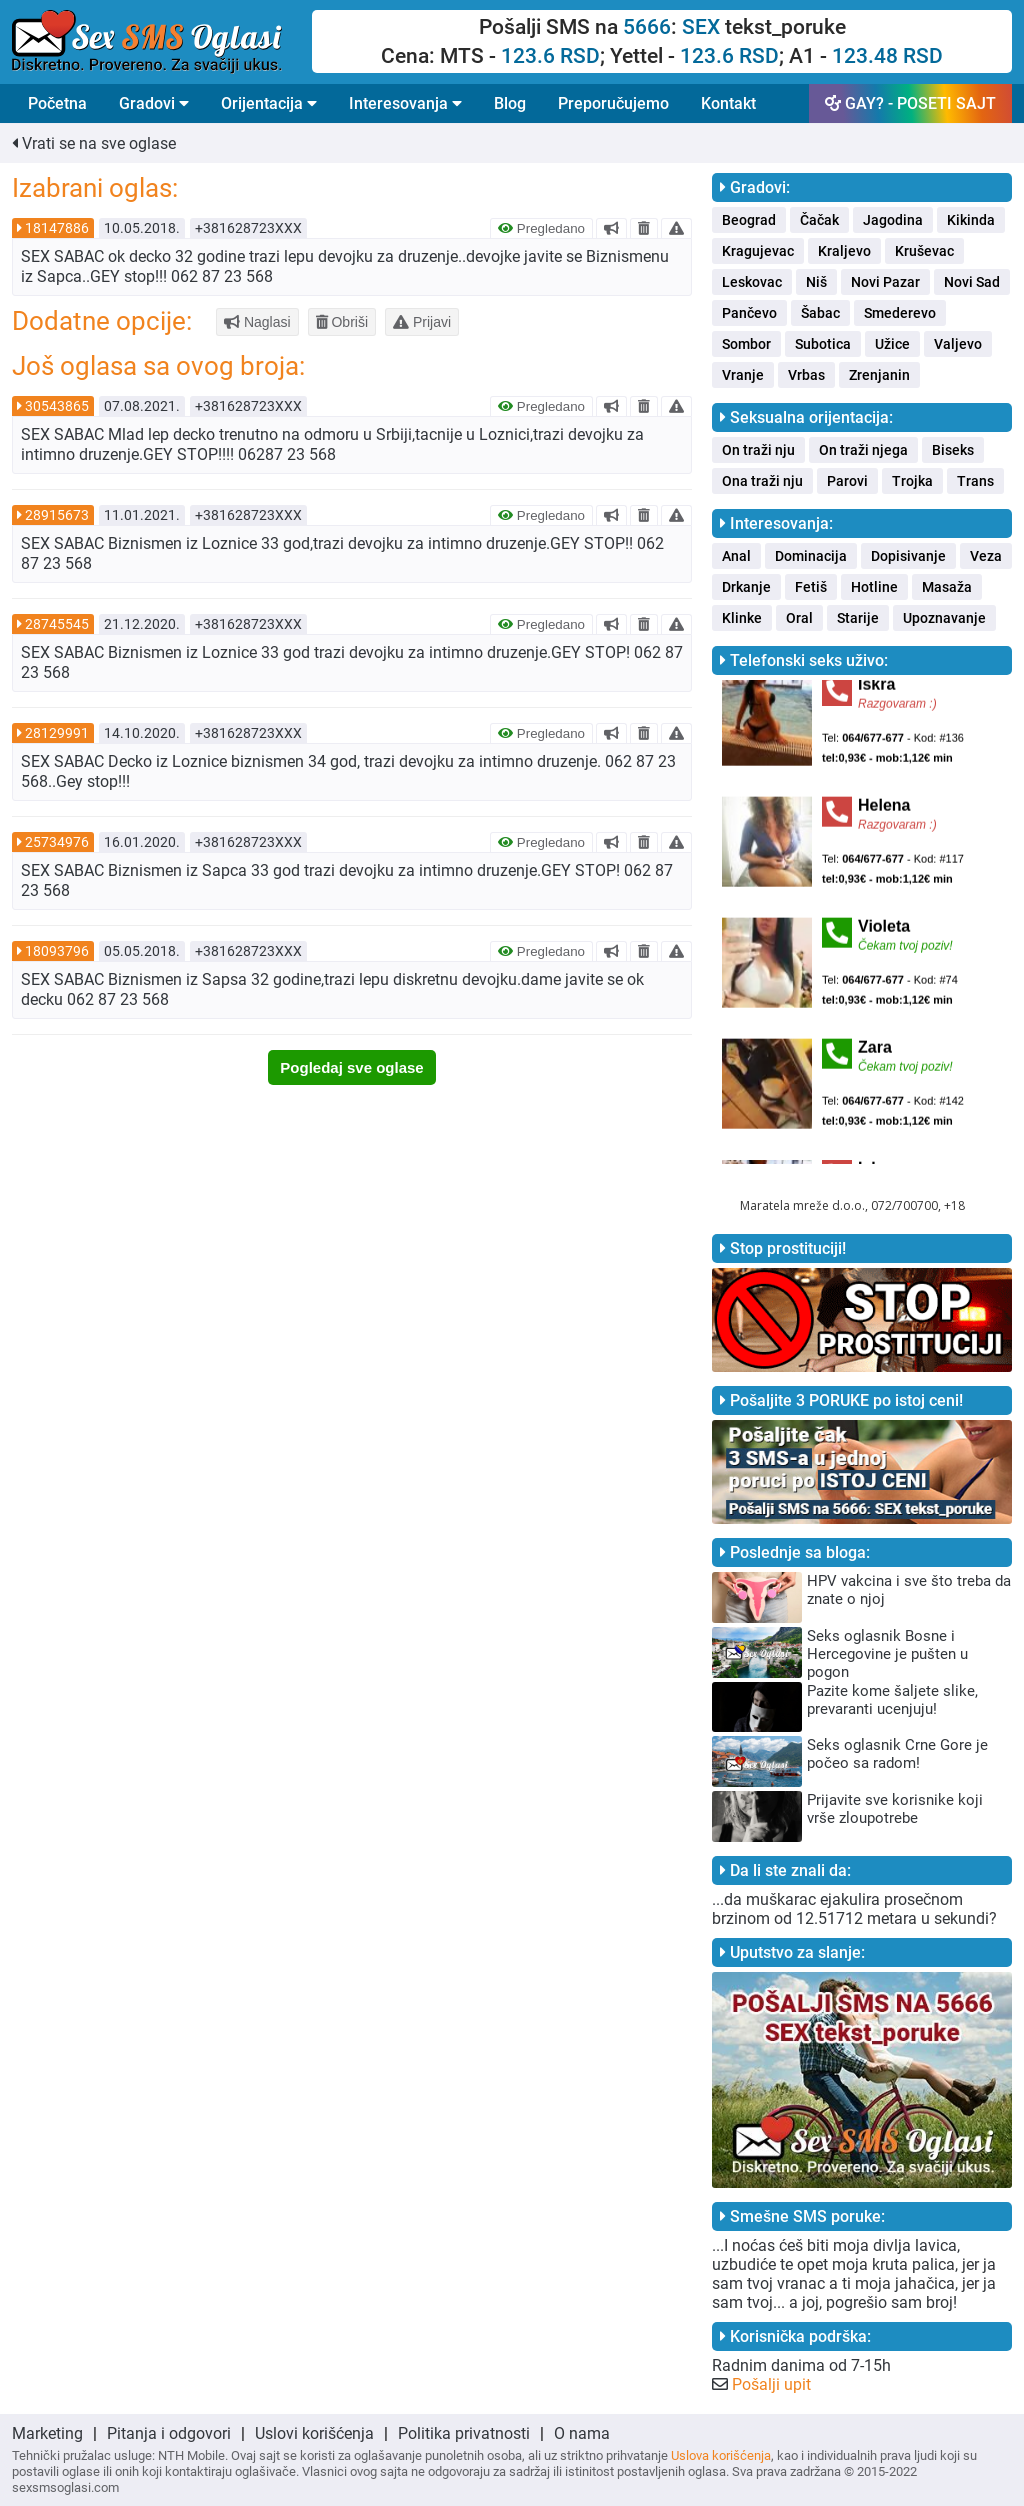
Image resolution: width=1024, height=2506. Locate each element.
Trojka (912, 481)
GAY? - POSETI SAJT (910, 103)
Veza (986, 556)
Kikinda (971, 220)
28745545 (57, 624)
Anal (736, 556)
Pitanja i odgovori (169, 2433)
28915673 (57, 515)
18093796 (57, 951)
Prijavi (422, 322)
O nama (582, 2433)
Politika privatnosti (464, 2433)
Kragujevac (758, 251)
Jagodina (893, 220)
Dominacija (811, 556)
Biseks (953, 450)
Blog (510, 103)
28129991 (57, 733)
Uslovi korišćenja (314, 2433)
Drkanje (746, 587)
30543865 (57, 406)
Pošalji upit (771, 2384)
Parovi (847, 481)
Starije (858, 618)
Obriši (342, 322)
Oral (799, 618)
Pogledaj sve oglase (351, 1067)
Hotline (874, 587)
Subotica (823, 344)
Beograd (749, 220)
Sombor (746, 344)
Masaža (947, 587)
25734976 (57, 842)
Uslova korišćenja (721, 2455)
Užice (892, 344)
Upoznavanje (944, 618)
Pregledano (541, 228)
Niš (816, 282)
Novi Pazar (885, 282)
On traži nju (758, 450)
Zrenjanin (879, 375)
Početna (57, 103)
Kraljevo (844, 251)
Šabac (820, 313)
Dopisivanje (908, 556)
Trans (975, 481)
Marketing (47, 2433)
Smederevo (900, 313)
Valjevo (958, 344)
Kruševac (924, 251)
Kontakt (728, 103)
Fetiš (811, 587)
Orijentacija (269, 103)
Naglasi (257, 322)
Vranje (743, 375)
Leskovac (752, 282)
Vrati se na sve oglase (94, 143)
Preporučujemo (613, 103)
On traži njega (863, 450)
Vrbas (806, 375)
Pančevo (749, 313)
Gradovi (154, 103)
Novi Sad (972, 282)
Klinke (742, 618)
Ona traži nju (762, 481)
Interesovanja (405, 103)
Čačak (819, 220)
